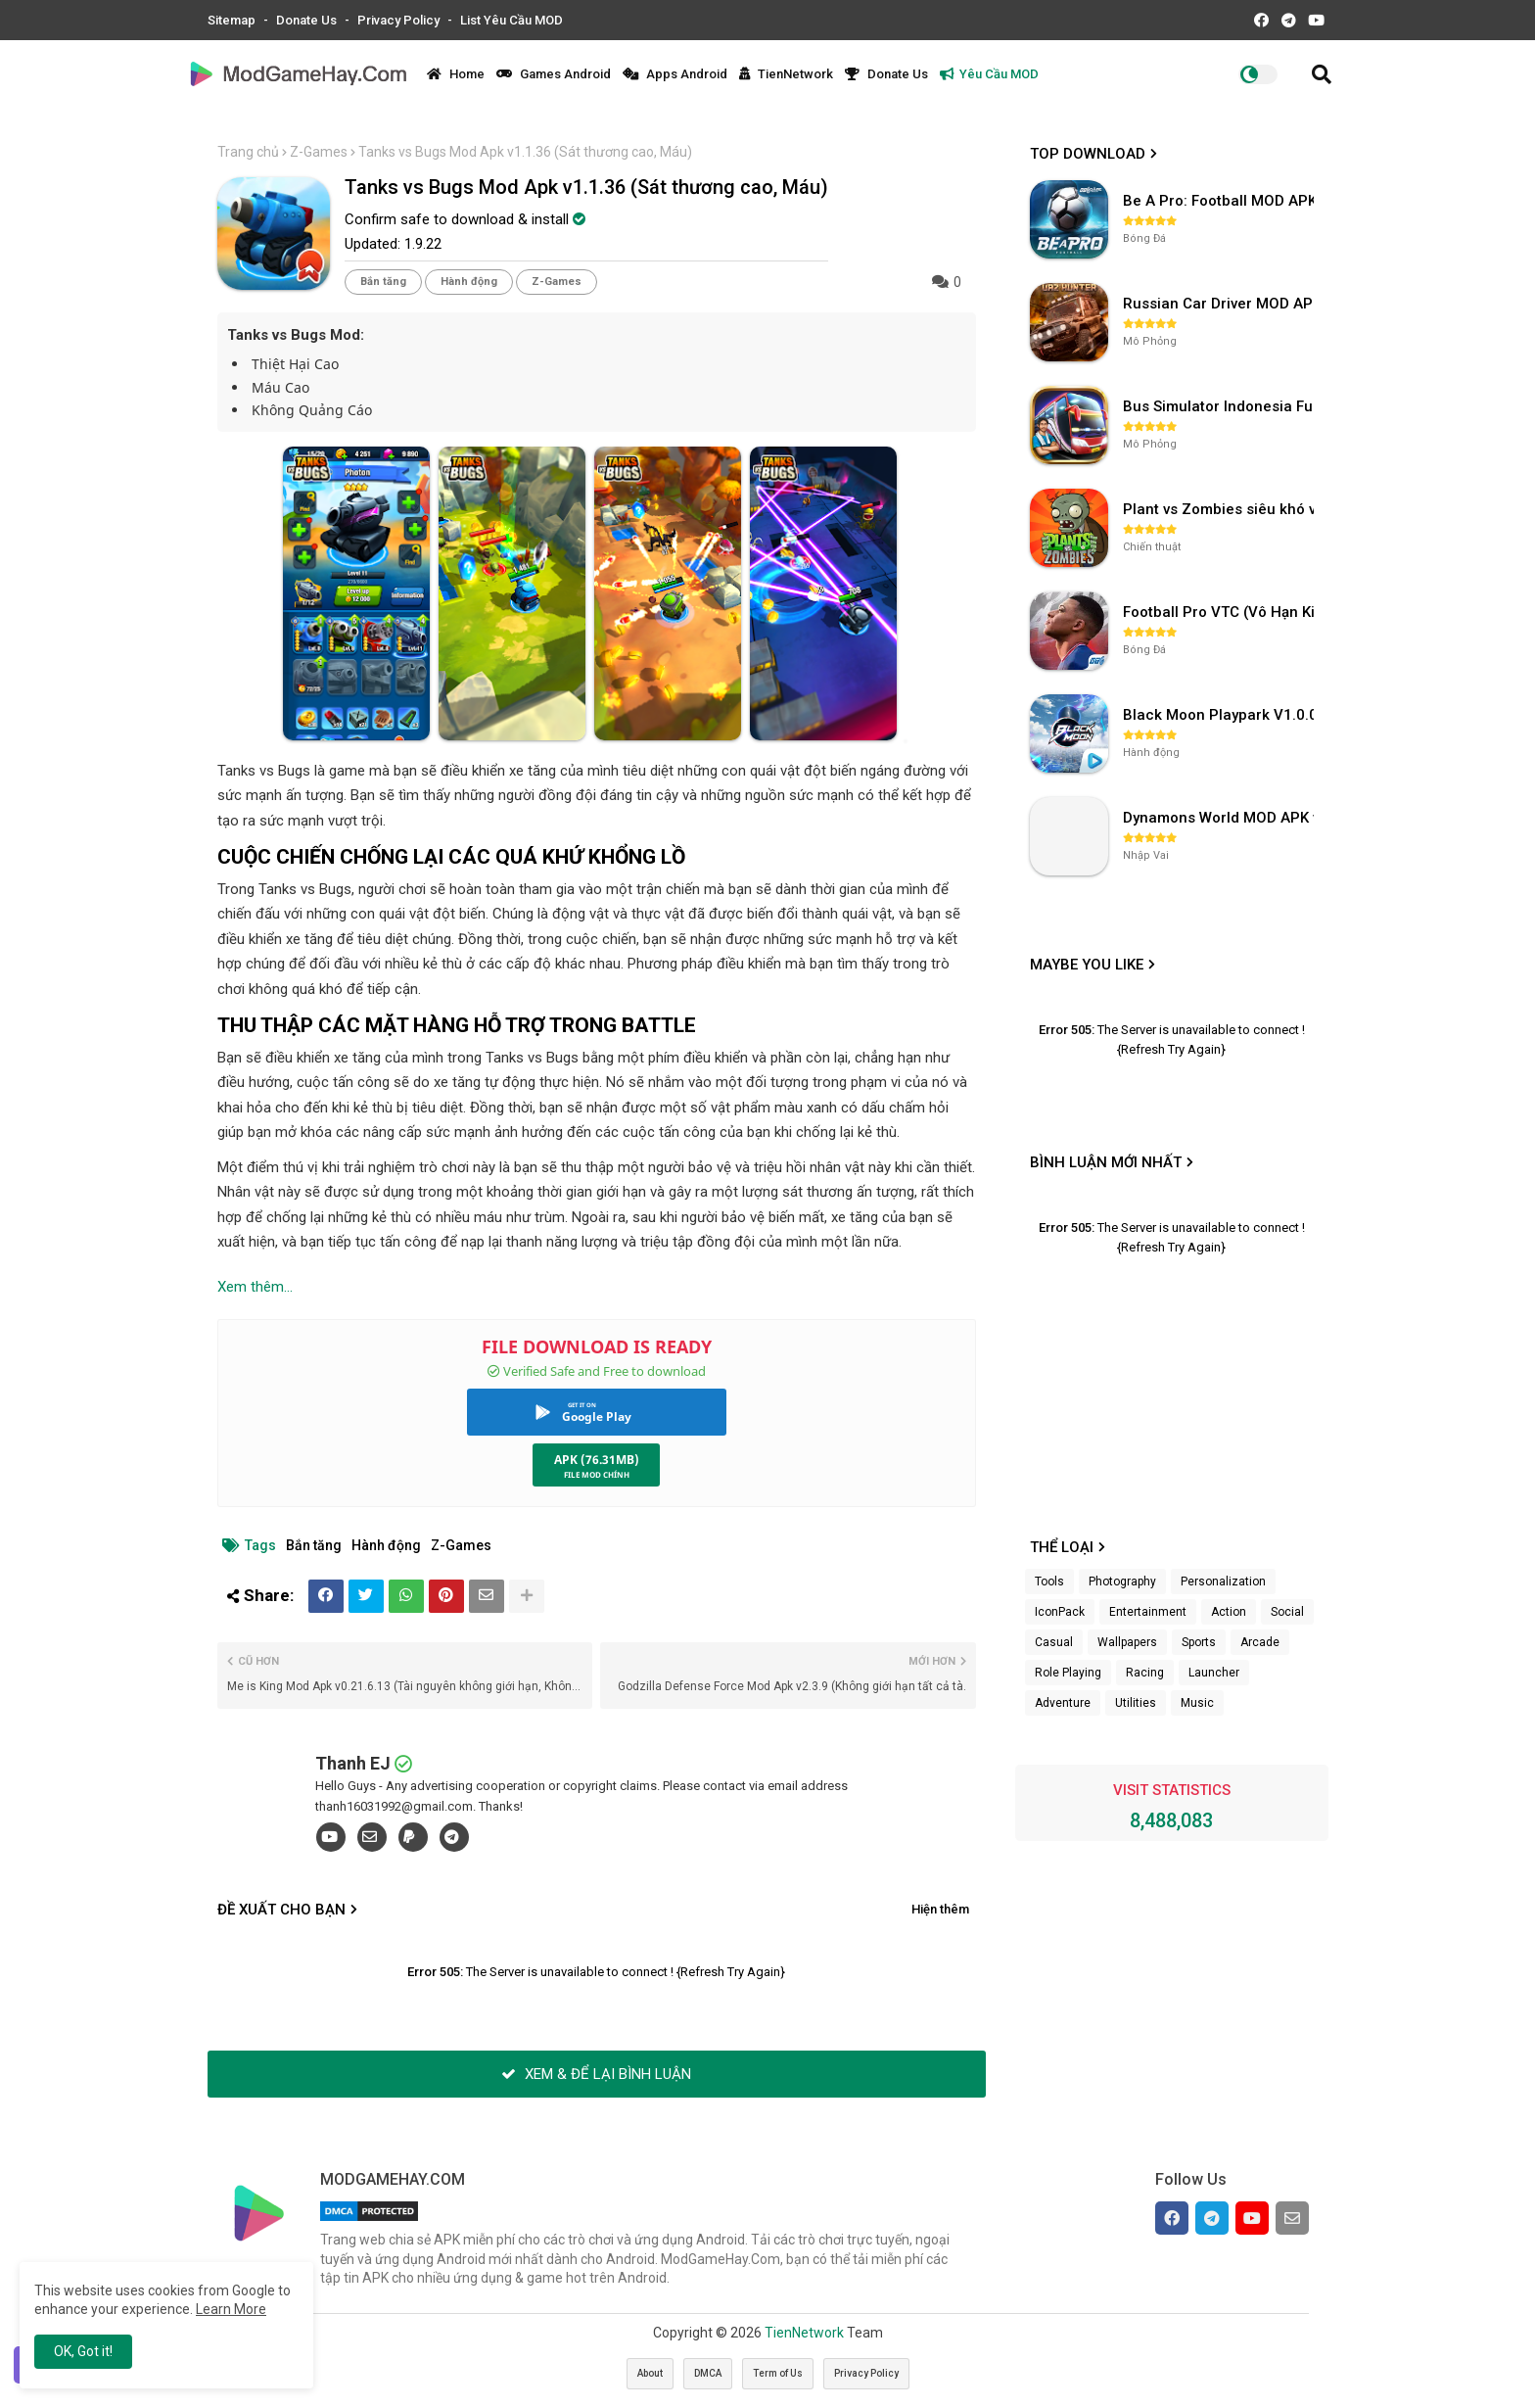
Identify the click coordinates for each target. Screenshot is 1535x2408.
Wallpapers (1127, 1642)
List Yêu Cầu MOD (511, 20)
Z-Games (319, 152)
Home (456, 74)
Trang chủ (248, 152)
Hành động (469, 281)
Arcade (1259, 1642)
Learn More (231, 2309)
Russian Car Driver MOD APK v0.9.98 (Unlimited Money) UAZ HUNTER (1221, 303)
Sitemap (233, 20)
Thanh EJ (353, 1763)
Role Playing (1068, 1672)
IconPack (1060, 1612)
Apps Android (675, 74)
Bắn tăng (383, 281)
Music (1197, 1703)
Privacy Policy (399, 20)
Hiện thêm (940, 1909)
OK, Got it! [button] (83, 2351)
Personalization (1223, 1581)
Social (1287, 1612)
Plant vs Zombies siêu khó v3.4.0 (1221, 509)
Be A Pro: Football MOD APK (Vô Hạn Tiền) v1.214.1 (1221, 201)
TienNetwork (786, 74)
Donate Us (308, 20)
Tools (1049, 1581)
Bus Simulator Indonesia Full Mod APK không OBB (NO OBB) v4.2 (1221, 406)
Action (1228, 1612)
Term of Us (778, 2373)
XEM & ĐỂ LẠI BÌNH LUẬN (596, 2074)
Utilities (1135, 1703)
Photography (1122, 1581)
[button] (1321, 74)
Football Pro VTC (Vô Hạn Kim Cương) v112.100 (1221, 612)
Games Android (553, 74)
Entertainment (1147, 1612)
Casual (1054, 1642)
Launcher (1213, 1672)
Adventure (1063, 1703)
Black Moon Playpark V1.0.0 (1220, 715)
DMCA (707, 2373)
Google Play (596, 1416)
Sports (1199, 1642)
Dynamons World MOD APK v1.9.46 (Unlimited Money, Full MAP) (1221, 817)
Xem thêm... (255, 1287)
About (650, 2373)
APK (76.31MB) (596, 1459)
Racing (1145, 1672)
